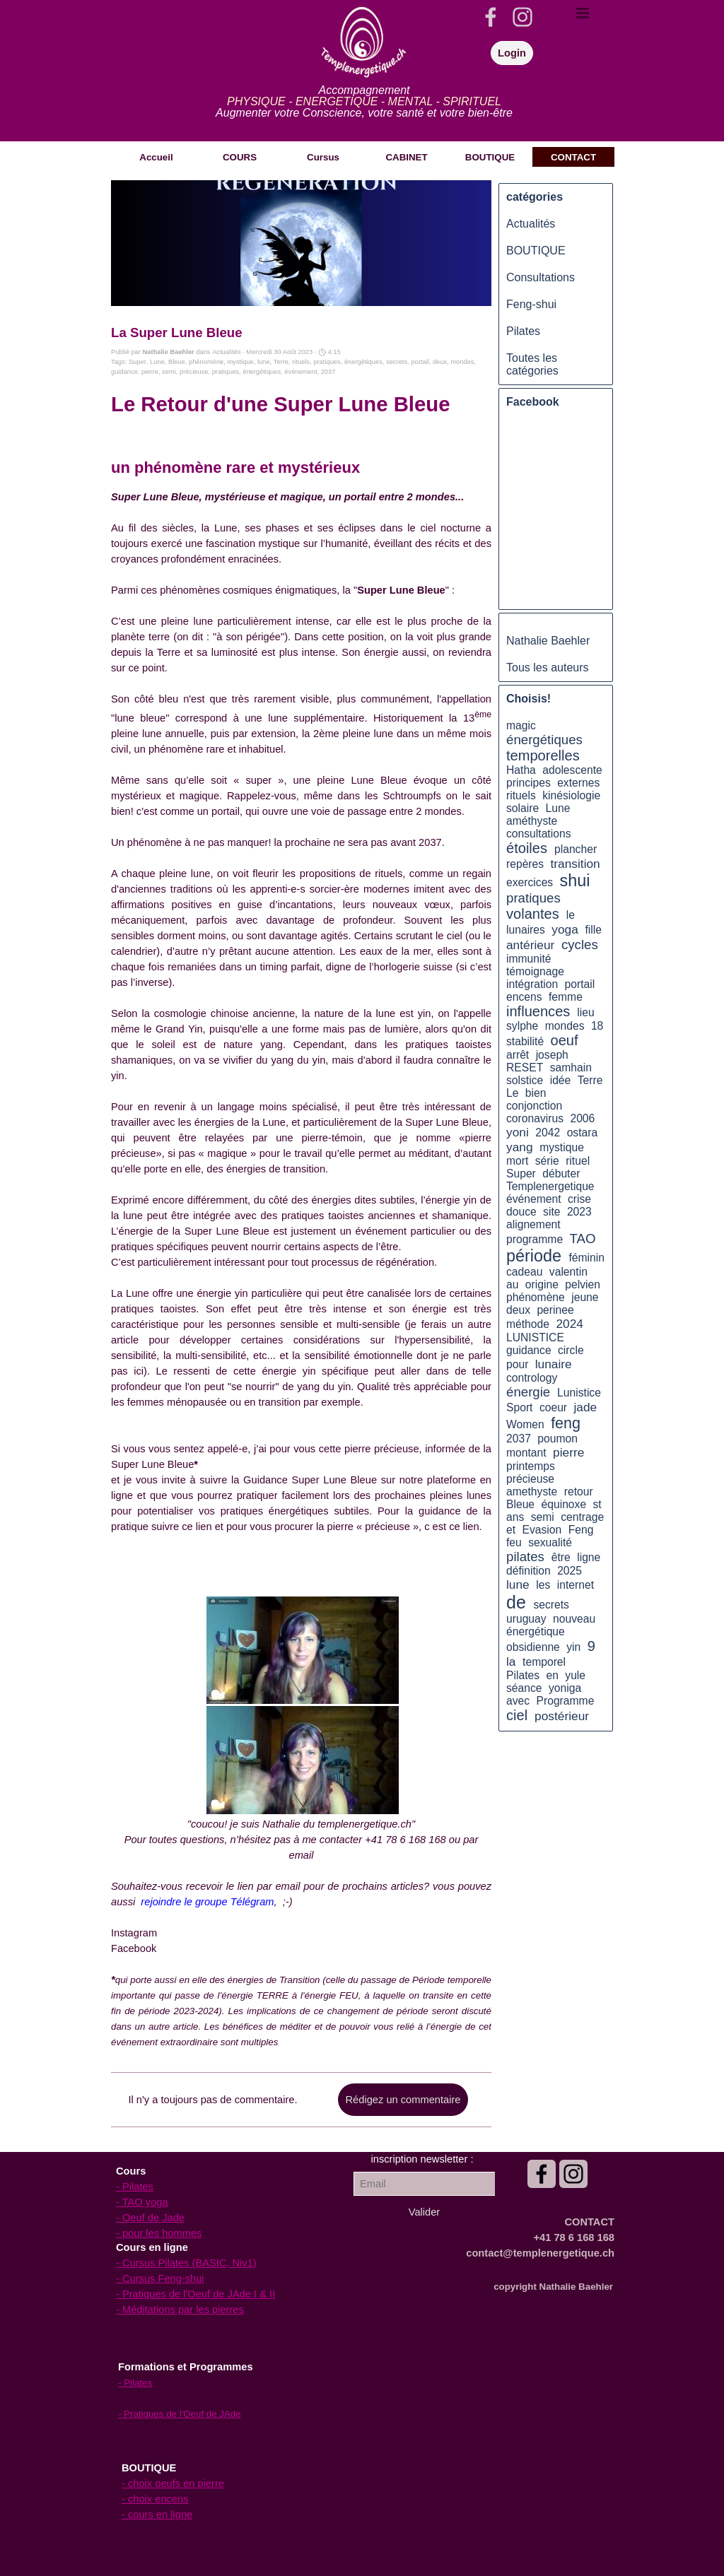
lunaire (553, 1364)
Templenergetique (550, 1186)
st (597, 1504)
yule (575, 1675)
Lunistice (579, 1393)
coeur (553, 1407)
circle (571, 1350)
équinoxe (564, 1504)
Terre (281, 361)
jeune (584, 1297)
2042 (547, 1133)
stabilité (525, 1041)
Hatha (521, 770)
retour (578, 1492)
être (561, 1557)
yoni (517, 1132)
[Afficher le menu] (582, 13)
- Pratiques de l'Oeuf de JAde (179, 2414)
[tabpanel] (364, 102)
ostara (582, 1133)
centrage (582, 1517)
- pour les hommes (159, 2233)
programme (534, 1239)
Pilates (523, 331)
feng (565, 1423)
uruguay (526, 1619)
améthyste (531, 821)
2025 (569, 1571)
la (510, 1661)
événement (300, 371)
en (552, 1675)
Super (137, 361)
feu (514, 1542)
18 (597, 1026)
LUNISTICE (535, 1337)
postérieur (562, 1716)
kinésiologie (571, 795)
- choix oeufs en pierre (173, 2483)
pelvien (582, 1284)
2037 (328, 371)
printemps (530, 1466)
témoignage (535, 971)
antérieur (530, 945)
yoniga (565, 1688)
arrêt (517, 1055)
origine (542, 1284)
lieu (585, 1012)
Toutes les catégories (532, 364)
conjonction (534, 1106)
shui (575, 880)
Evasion (541, 1530)
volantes (532, 914)
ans (515, 1517)
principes (528, 783)
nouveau (574, 1619)
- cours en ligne (157, 2514)
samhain (571, 1067)
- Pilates (134, 2186)
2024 (569, 1324)
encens (524, 997)
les (543, 1585)
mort (517, 1161)
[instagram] (522, 17)
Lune (157, 361)
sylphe (522, 1026)
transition (575, 864)
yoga (564, 929)
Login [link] (512, 53)
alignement (533, 1224)
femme (566, 997)
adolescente (572, 770)
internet (575, 1585)
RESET (524, 1067)
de (516, 1602)
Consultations (540, 277)
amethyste (531, 1492)
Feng (581, 1530)
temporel (544, 1662)
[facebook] (491, 17)
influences (538, 1011)
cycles (579, 944)
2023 (579, 1212)
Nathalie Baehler (548, 641)
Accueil (156, 157)
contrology (531, 1378)
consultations (538, 834)
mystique (240, 361)
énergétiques (363, 361)
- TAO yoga (142, 2202)
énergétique (535, 1631)
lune (263, 361)
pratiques (326, 361)
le (570, 915)
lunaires (525, 930)
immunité (528, 959)
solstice (524, 1080)
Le (512, 1093)
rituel (578, 1161)
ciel (516, 1715)
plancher (575, 849)
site (551, 1212)
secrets (396, 361)
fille (593, 930)
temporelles (543, 755)
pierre (149, 371)
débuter (561, 1174)
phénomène (206, 361)
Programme (566, 1701)
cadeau (524, 1272)
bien (536, 1093)
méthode (527, 1324)
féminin (586, 1258)
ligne (588, 1557)
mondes (462, 361)
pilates (525, 1556)
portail (419, 361)
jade (585, 1407)
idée (560, 1080)
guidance (124, 371)
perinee (555, 1310)
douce (521, 1212)
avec (518, 1701)
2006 (582, 1118)
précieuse (194, 371)
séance (524, 1688)
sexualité (550, 1542)
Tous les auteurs (547, 667)
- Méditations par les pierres (180, 2309)
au (512, 1284)
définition (528, 1571)
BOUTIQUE (536, 251)
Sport (519, 1407)
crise (579, 1199)
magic (521, 725)
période (533, 1256)
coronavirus (535, 1118)
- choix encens (155, 2499)
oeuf (564, 1040)
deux (440, 361)
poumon (557, 1439)
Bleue (176, 361)
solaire (522, 808)
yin (573, 1647)
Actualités (530, 224)
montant (526, 1453)
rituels (301, 361)
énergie (528, 1391)
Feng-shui (531, 304)
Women (525, 1424)
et (510, 1530)
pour (517, 1364)
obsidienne (533, 1647)
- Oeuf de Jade (150, 2217)
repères (525, 864)
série (547, 1161)
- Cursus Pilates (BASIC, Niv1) (186, 2263)
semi (169, 371)
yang (519, 1147)
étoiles (526, 848)
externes (578, 783)
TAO (583, 1238)
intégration (532, 984)
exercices (529, 882)
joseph (552, 1055)
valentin (568, 1272)
